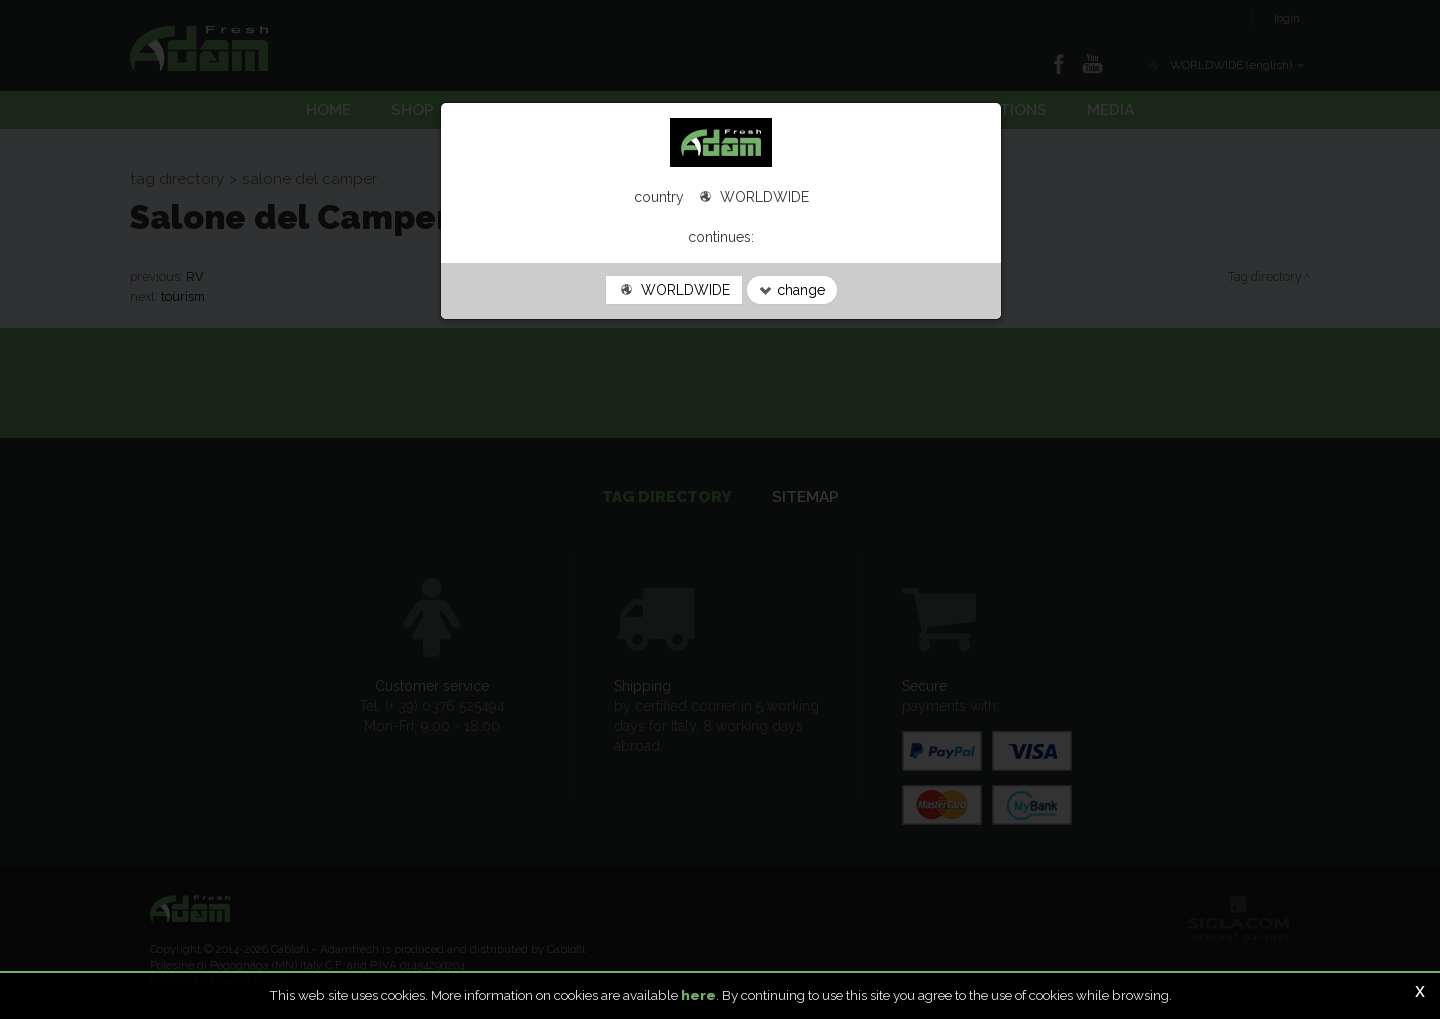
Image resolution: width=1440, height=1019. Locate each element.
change (792, 290)
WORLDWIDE (674, 290)
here (698, 995)
